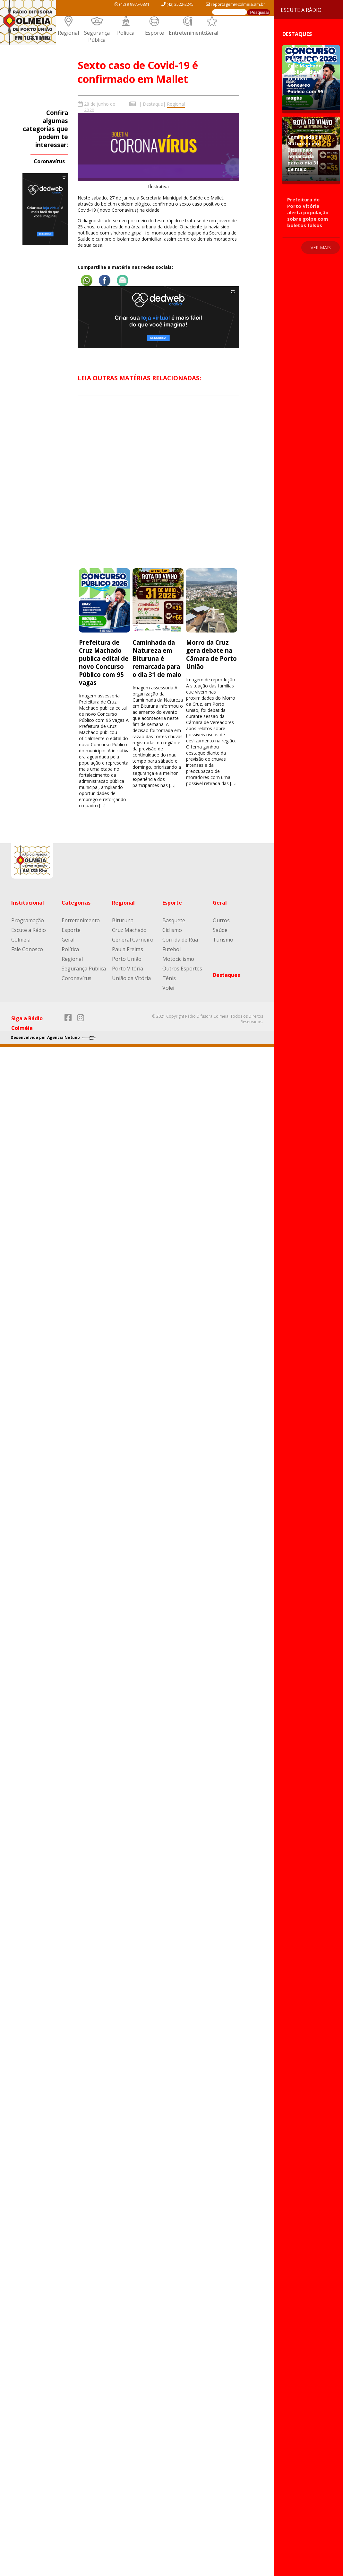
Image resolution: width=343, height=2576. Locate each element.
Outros (221, 920)
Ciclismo (172, 930)
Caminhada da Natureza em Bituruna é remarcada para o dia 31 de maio (157, 658)
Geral (211, 32)
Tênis (169, 978)
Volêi (168, 987)
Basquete (173, 920)
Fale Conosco (27, 949)
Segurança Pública (97, 36)
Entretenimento (188, 32)
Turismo (223, 939)
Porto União (126, 958)
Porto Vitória (127, 968)
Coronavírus (49, 161)
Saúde (220, 930)
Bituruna (122, 920)
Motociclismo (178, 958)
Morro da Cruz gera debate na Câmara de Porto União (211, 654)
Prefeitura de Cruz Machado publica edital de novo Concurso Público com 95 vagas (104, 662)
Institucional (27, 902)
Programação (27, 920)
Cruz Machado (129, 930)
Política (125, 32)
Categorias (76, 902)
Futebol (171, 949)
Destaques (226, 974)
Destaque (153, 104)
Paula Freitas (127, 949)
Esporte (154, 32)
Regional (68, 32)
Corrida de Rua (180, 939)
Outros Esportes (182, 968)
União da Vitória (131, 978)
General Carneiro (132, 939)
